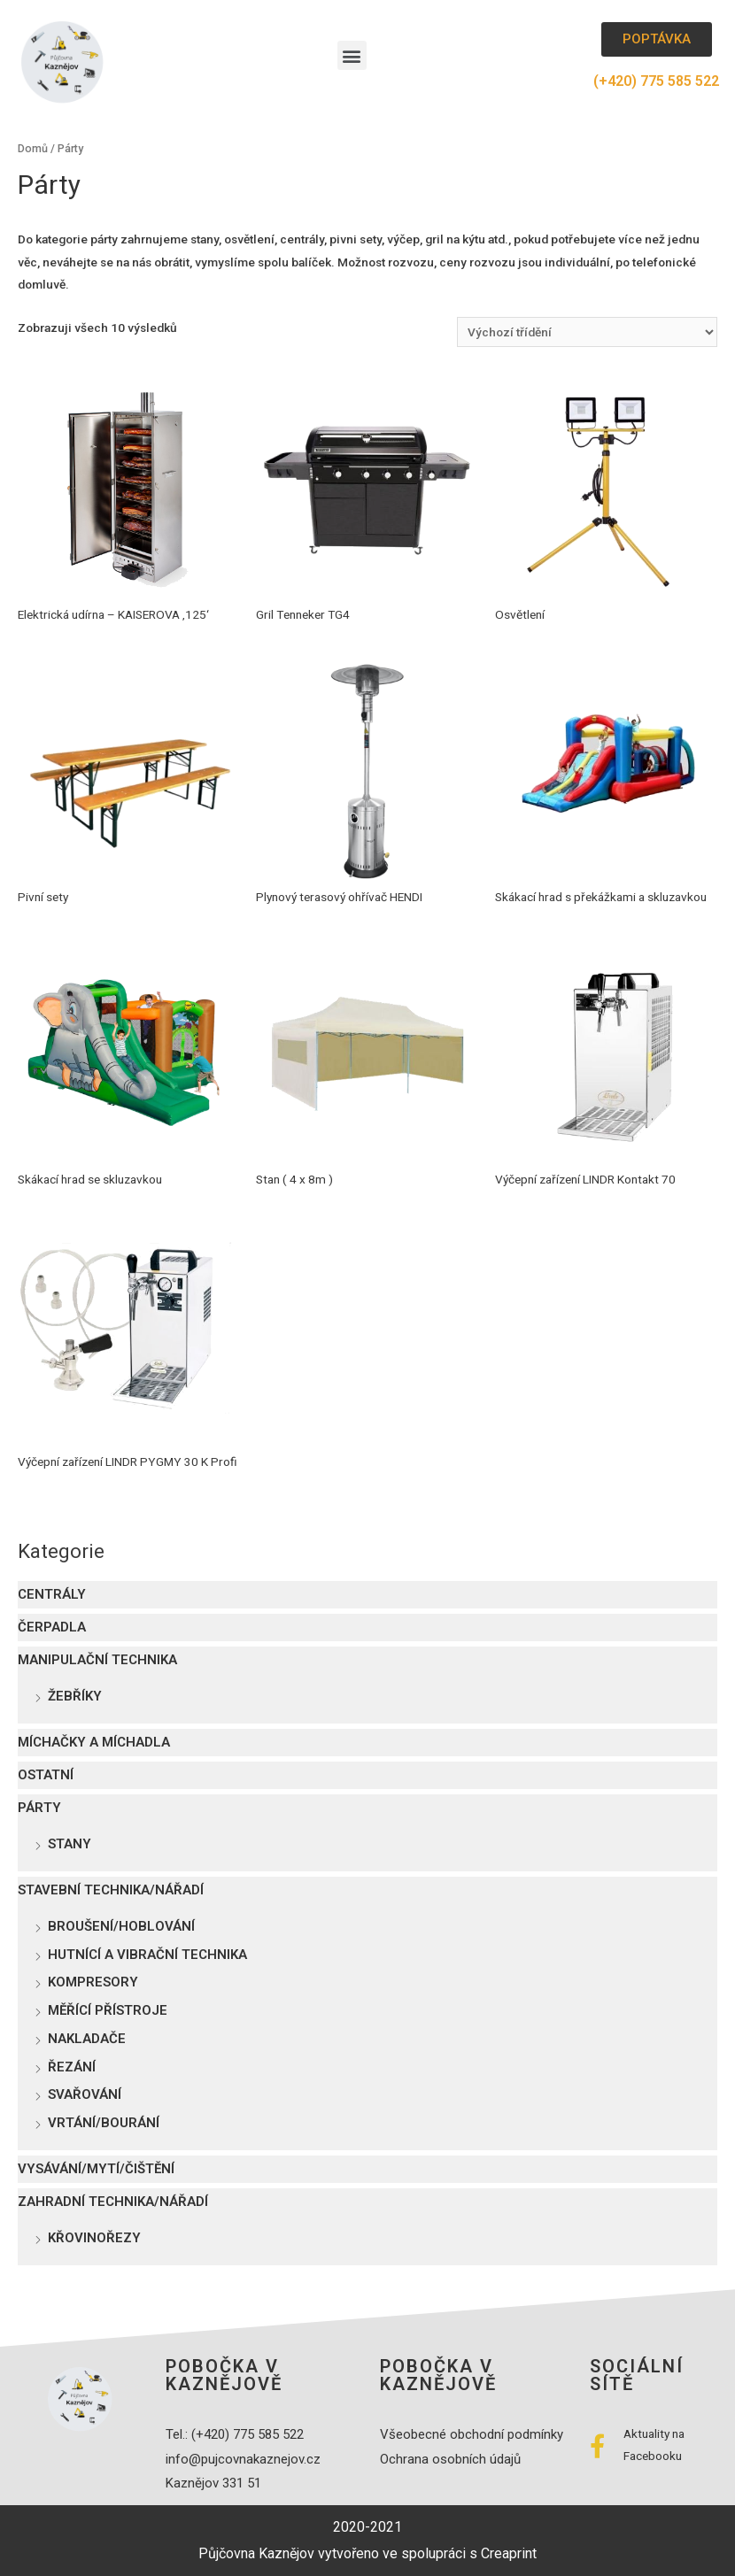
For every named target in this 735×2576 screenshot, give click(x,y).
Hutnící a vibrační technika (147, 1955)
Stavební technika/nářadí (111, 1890)
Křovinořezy (94, 2238)
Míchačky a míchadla (94, 1742)
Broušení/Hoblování (121, 1926)
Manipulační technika (97, 1660)
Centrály (52, 1594)
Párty (39, 1808)
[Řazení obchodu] (587, 332)
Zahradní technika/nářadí (113, 2202)
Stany (69, 1844)
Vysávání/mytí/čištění (96, 2169)
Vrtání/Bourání (103, 2123)
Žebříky (75, 1696)
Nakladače (87, 2039)
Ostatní (46, 1775)
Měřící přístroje (107, 2010)
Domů (33, 148)
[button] (352, 55)
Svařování (84, 2094)
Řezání (72, 2067)
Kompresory (93, 1982)
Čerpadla (52, 1627)
